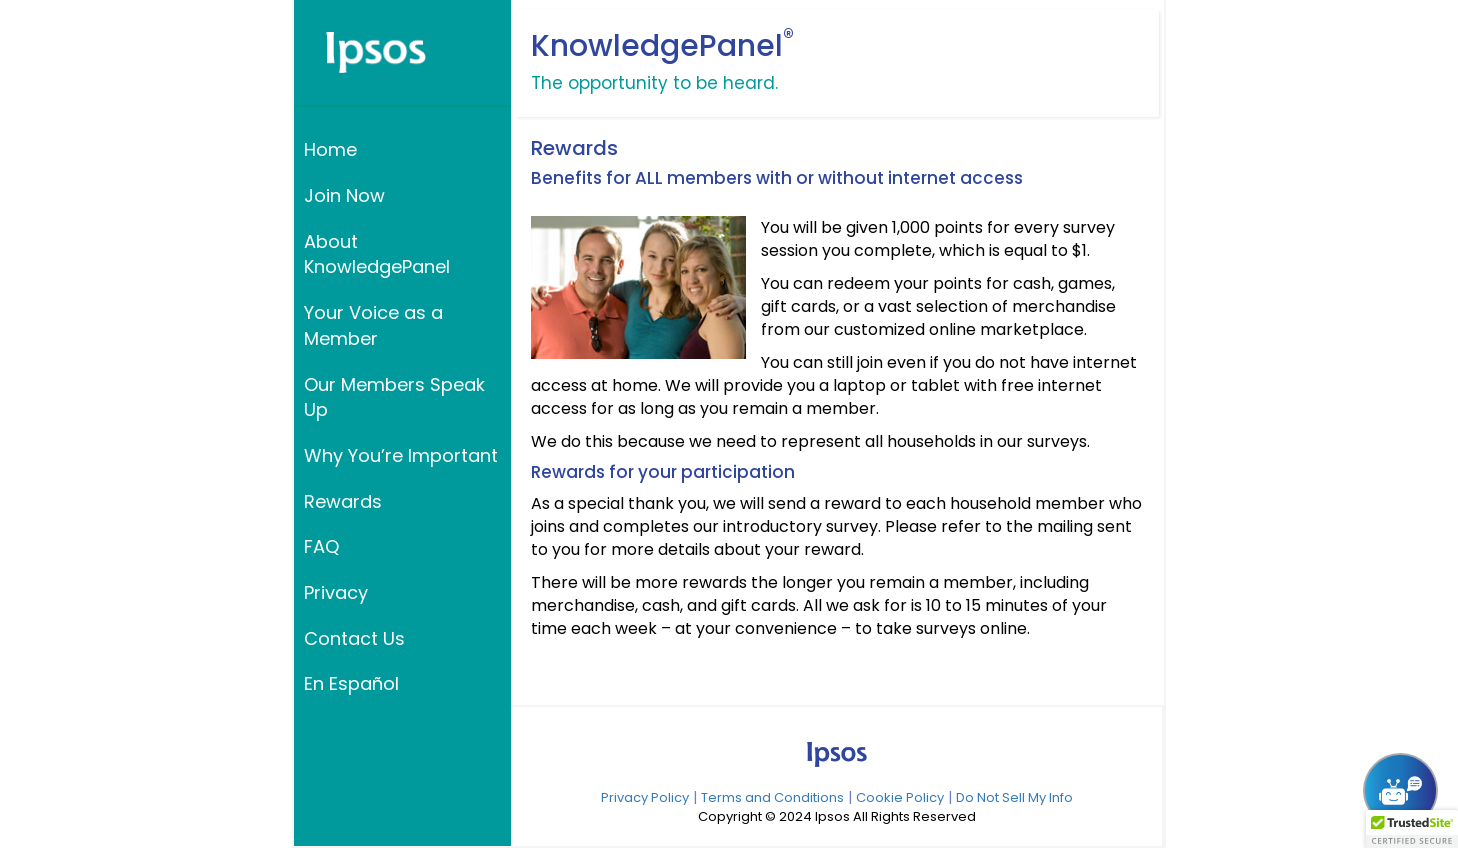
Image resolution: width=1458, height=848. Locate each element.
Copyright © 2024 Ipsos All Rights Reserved (837, 817)
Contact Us (354, 638)
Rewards (343, 501)
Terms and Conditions (772, 797)
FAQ (321, 546)
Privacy (336, 592)
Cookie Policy (900, 797)
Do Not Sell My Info (1014, 797)
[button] (1412, 829)
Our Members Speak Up (394, 397)
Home (330, 149)
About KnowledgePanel (377, 254)
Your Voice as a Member (373, 325)
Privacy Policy (645, 797)
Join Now (344, 195)
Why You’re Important (401, 455)
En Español (351, 683)
